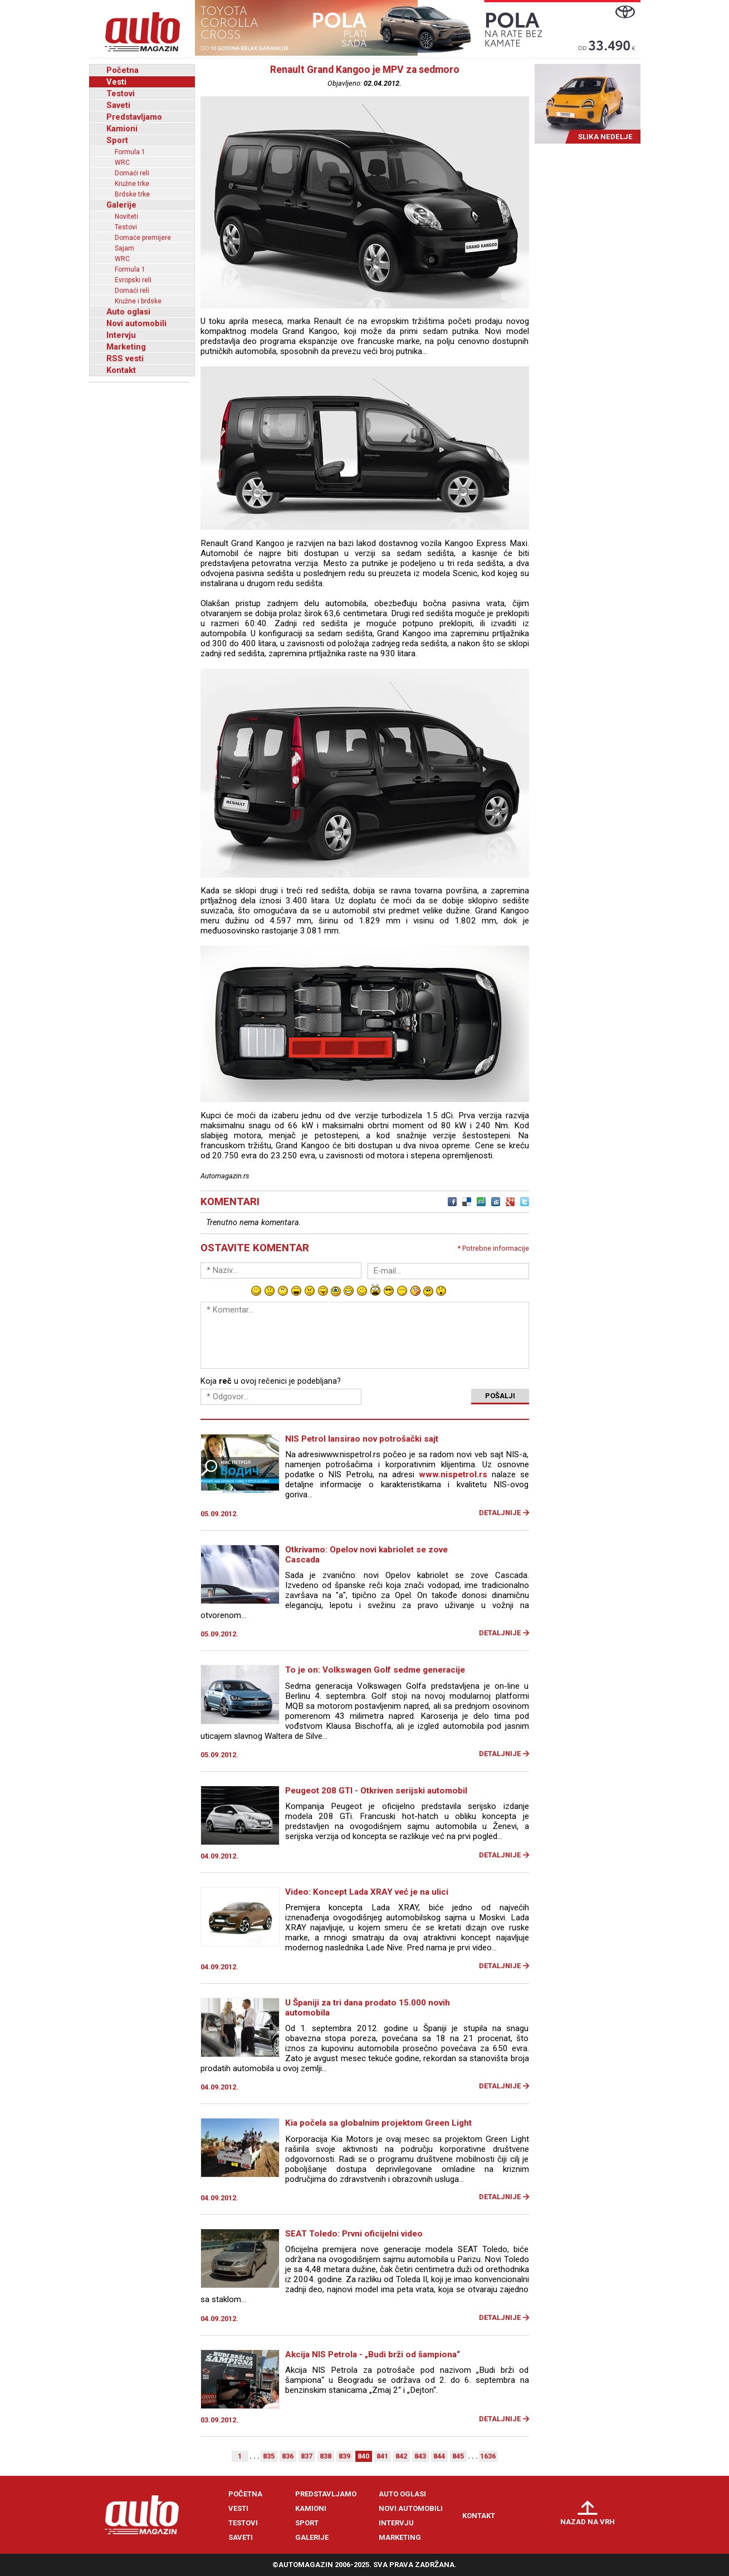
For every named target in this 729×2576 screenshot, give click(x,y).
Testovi (120, 94)
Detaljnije (500, 1512)
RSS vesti (125, 358)
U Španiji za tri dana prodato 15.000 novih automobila (367, 2008)
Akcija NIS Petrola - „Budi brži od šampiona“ (372, 2354)
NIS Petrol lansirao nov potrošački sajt (361, 1439)
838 (325, 2456)
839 (344, 2456)
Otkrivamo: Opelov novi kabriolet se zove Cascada (366, 1555)
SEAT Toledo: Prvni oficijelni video (354, 2234)
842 (401, 2456)
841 (382, 2456)
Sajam (124, 248)
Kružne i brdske (138, 301)
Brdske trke (132, 194)
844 (439, 2456)
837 (306, 2456)
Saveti (118, 105)
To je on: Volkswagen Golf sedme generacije (375, 1670)
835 (269, 2456)
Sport (117, 140)
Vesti (116, 82)
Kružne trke (132, 184)
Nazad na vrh (587, 2522)
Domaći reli (132, 173)
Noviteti (126, 216)
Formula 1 (130, 152)
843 (420, 2456)
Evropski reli (133, 280)
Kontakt (121, 370)
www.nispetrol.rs (453, 1474)
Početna (122, 70)
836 (287, 2456)
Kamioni (122, 129)
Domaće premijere (143, 238)
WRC (122, 162)
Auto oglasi (128, 312)
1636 (488, 2456)
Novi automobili (136, 323)
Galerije (121, 205)
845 (458, 2456)
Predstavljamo (134, 117)
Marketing (126, 347)
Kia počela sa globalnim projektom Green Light (378, 2123)
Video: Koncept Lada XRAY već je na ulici (366, 1892)
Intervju (121, 335)
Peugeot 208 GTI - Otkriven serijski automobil (376, 1791)
